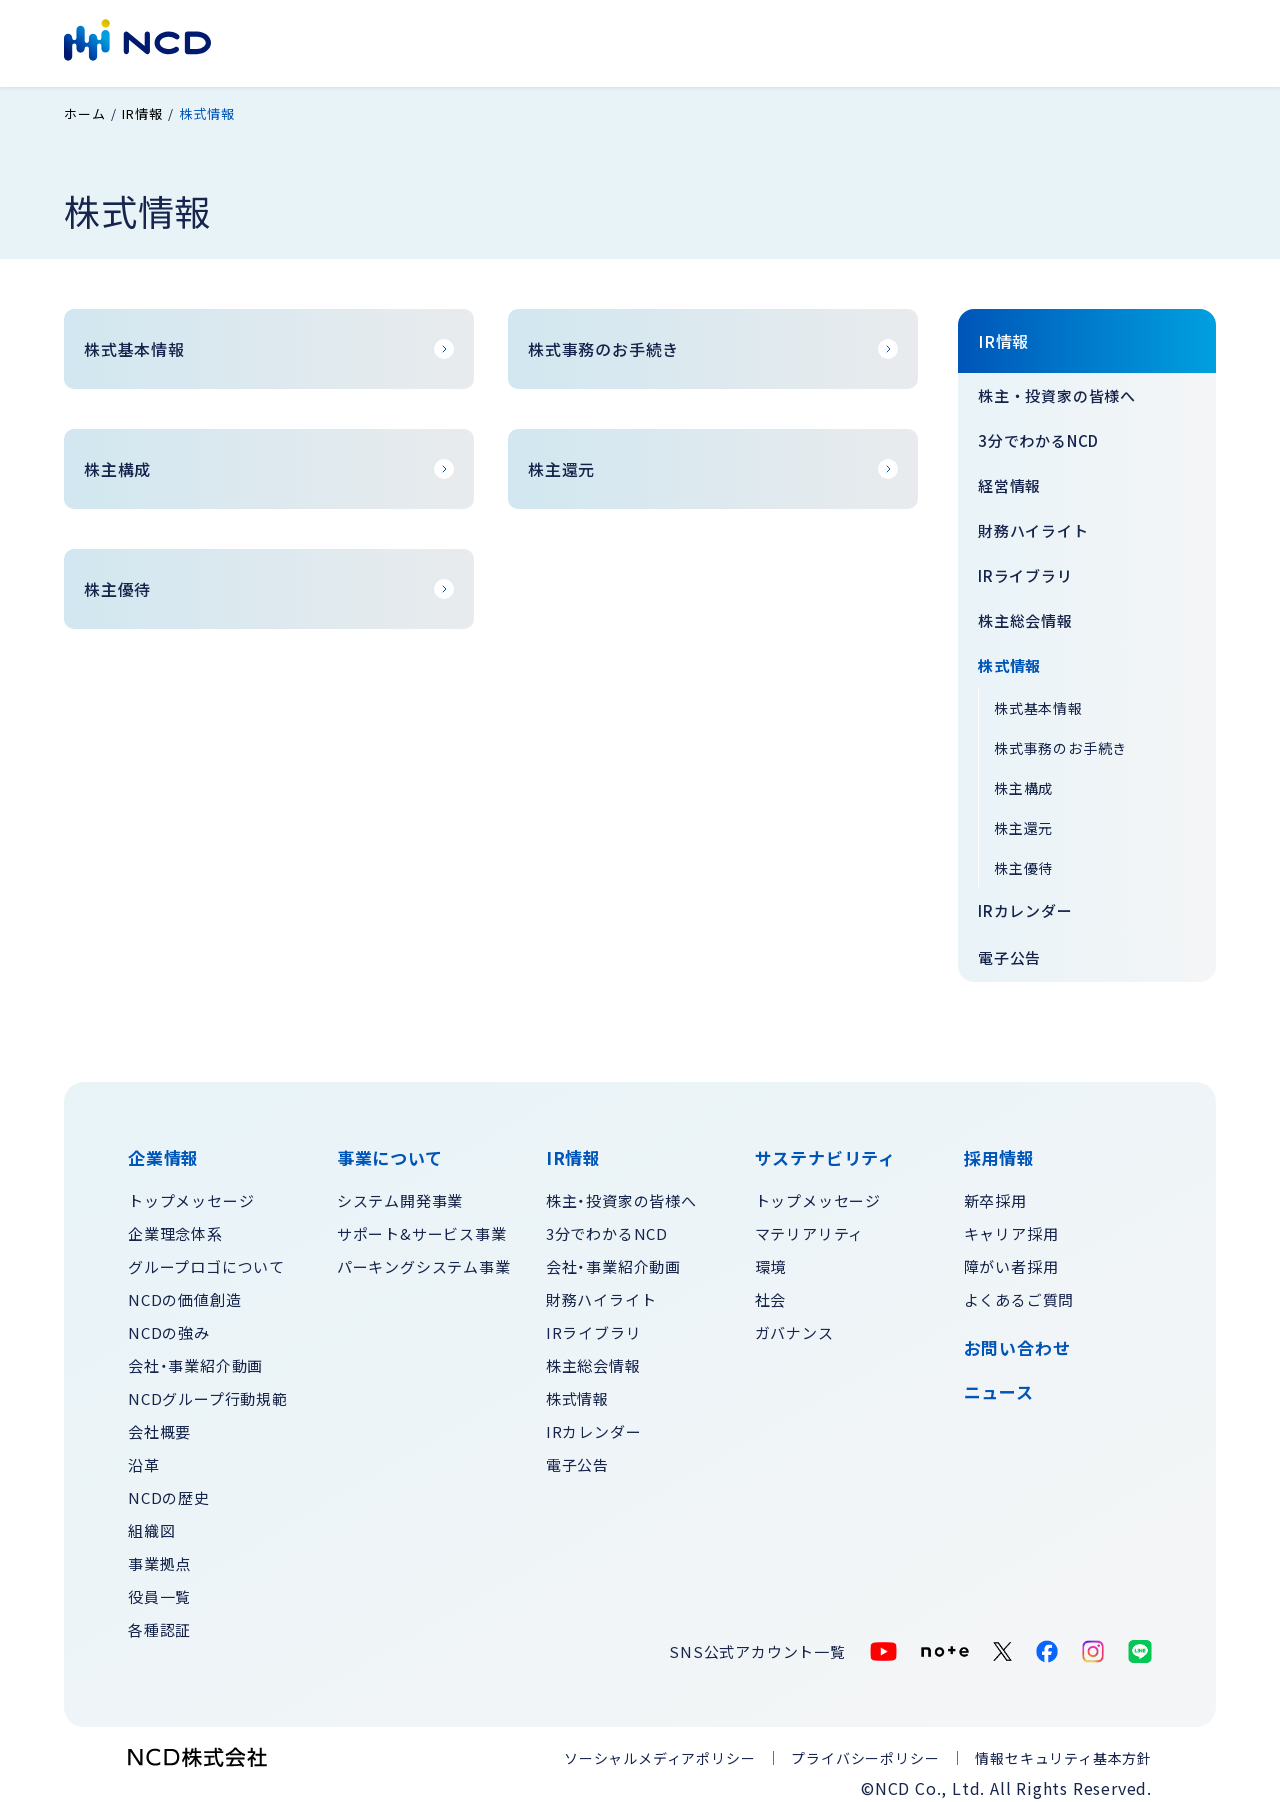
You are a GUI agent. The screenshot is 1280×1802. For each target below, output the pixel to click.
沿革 (144, 1457)
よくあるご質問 (1019, 1292)
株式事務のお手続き (1060, 741)
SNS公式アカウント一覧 (757, 1644)
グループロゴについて (206, 1259)
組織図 (151, 1523)
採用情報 (972, 41)
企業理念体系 (175, 1226)
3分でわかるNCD (1038, 433)
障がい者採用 (1011, 1259)
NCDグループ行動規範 (208, 1391)
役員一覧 (159, 1589)
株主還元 (1023, 821)
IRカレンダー (1025, 903)
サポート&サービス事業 (422, 1226)
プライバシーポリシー (865, 1751)
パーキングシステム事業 (424, 1259)
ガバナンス (794, 1325)
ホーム (84, 107)
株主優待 (1023, 861)
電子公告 (1009, 950)
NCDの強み (169, 1325)
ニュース (999, 1385)
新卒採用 (995, 1193)
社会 (771, 1292)
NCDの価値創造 (184, 1292)
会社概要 (159, 1424)
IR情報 (642, 41)
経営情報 (1009, 478)
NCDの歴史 (169, 1490)
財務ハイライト (1033, 523)
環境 (771, 1259)
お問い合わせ (1080, 41)
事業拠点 (159, 1556)
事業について (543, 41)
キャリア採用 (1011, 1226)
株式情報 (1009, 658)
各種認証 (159, 1622)
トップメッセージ (191, 1193)
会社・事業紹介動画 (195, 1358)
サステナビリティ (758, 41)
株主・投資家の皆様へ (1057, 388)
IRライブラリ (1025, 568)
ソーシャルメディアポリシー (659, 1751)
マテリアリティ (810, 1226)
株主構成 (1023, 781)
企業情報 (435, 41)
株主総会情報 (1025, 613)
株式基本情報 (1038, 701)
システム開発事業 (400, 1193)
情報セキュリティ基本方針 (1063, 1751)
